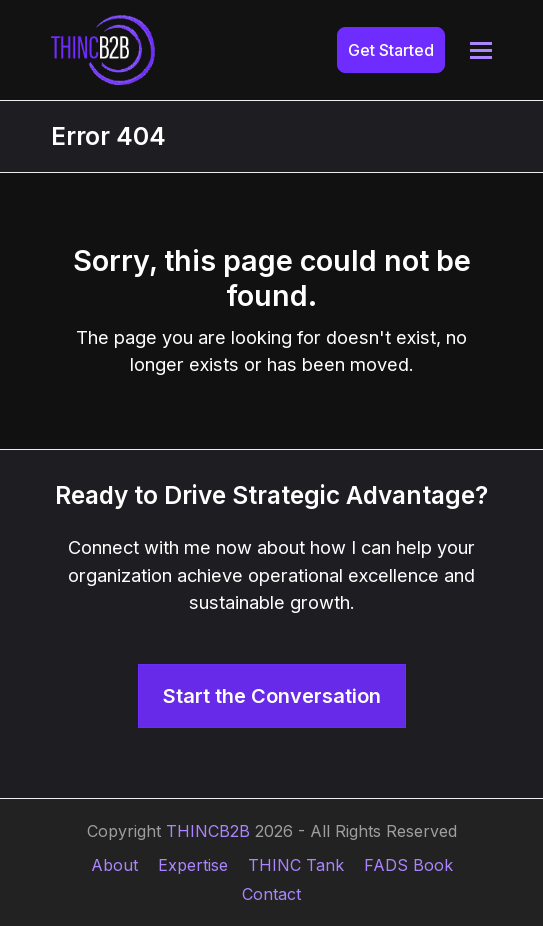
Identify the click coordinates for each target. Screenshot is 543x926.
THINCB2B (208, 831)
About (114, 865)
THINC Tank (296, 865)
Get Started (391, 50)
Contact (271, 894)
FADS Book (408, 865)
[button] (481, 50)
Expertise (193, 865)
